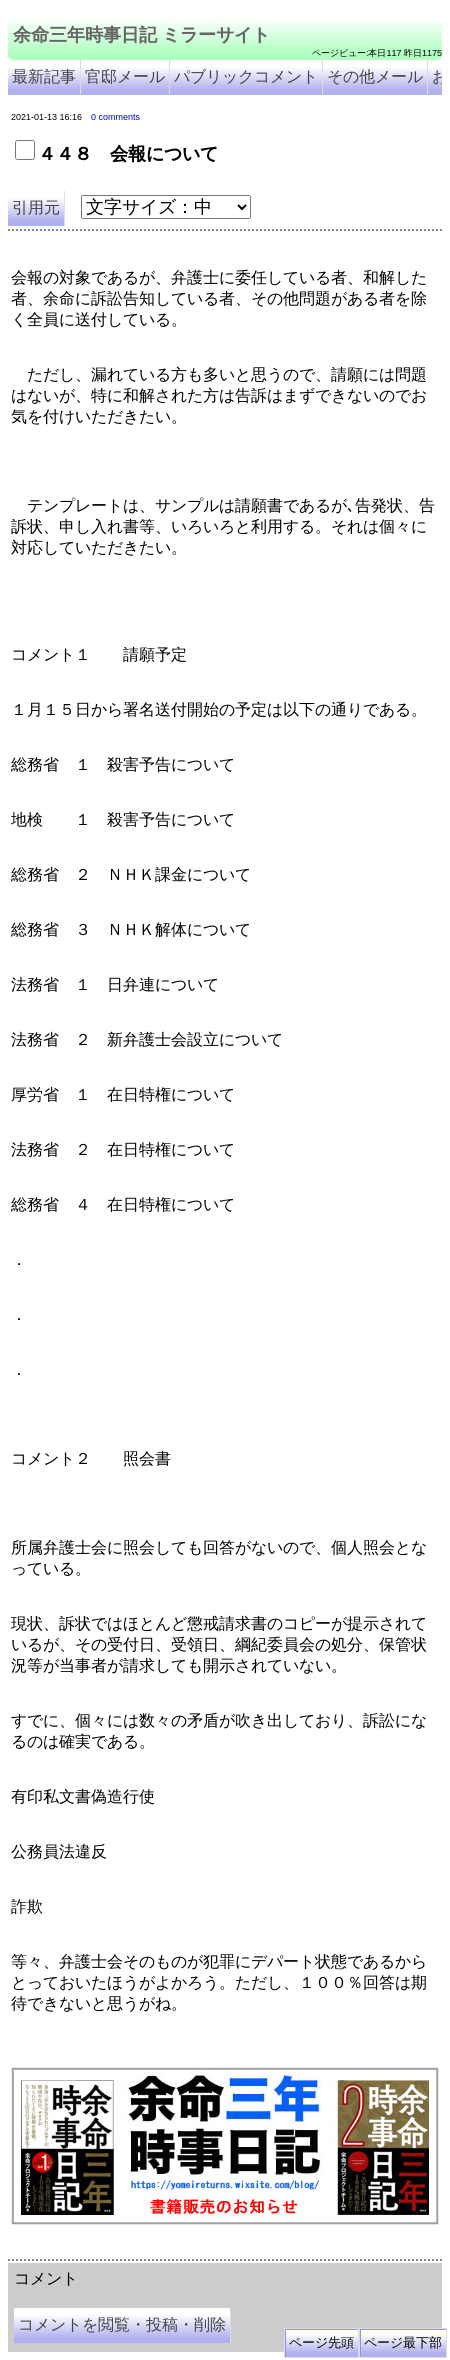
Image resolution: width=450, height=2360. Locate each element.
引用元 (36, 207)
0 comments (115, 117)
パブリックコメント (246, 76)
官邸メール (125, 76)
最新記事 (44, 76)
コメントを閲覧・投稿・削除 (122, 2324)
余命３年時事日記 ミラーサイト (210, 2252)
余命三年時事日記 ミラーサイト (141, 35)
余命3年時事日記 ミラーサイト (343, 2252)
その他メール (375, 76)
